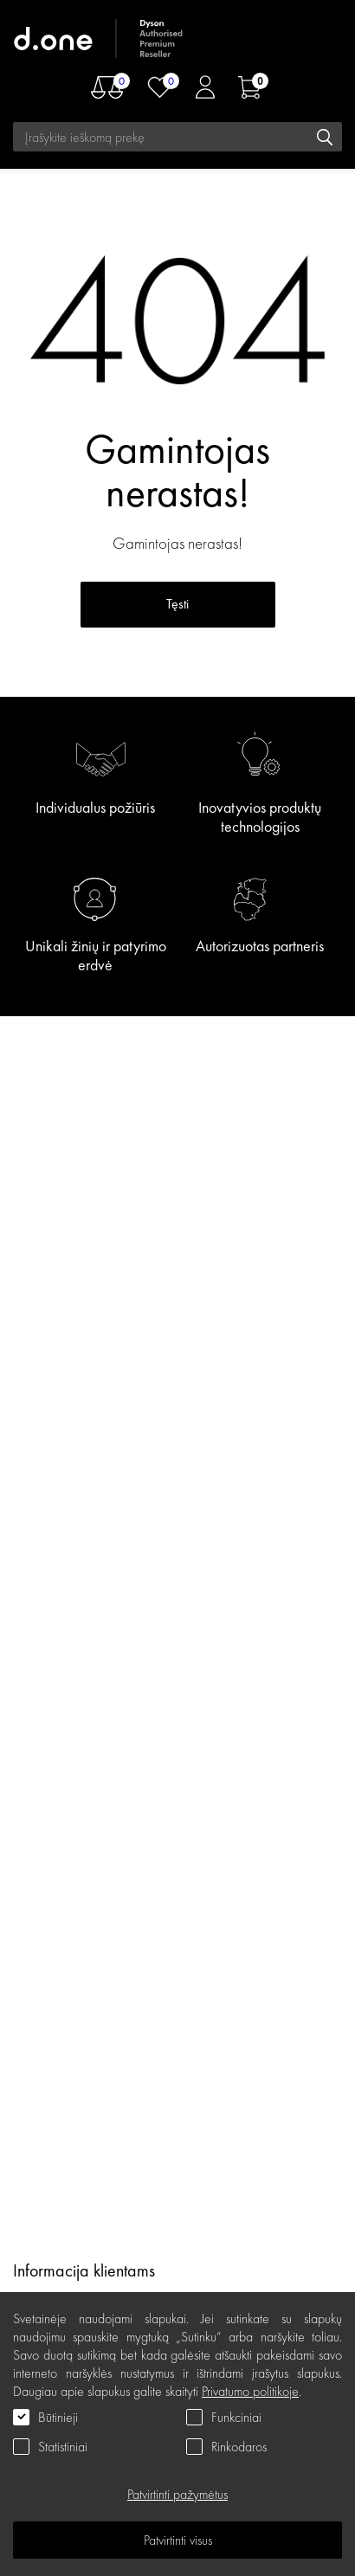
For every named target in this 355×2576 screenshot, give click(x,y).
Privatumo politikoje (250, 2391)
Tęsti (177, 604)
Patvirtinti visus (178, 2540)
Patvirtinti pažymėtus (177, 2494)
